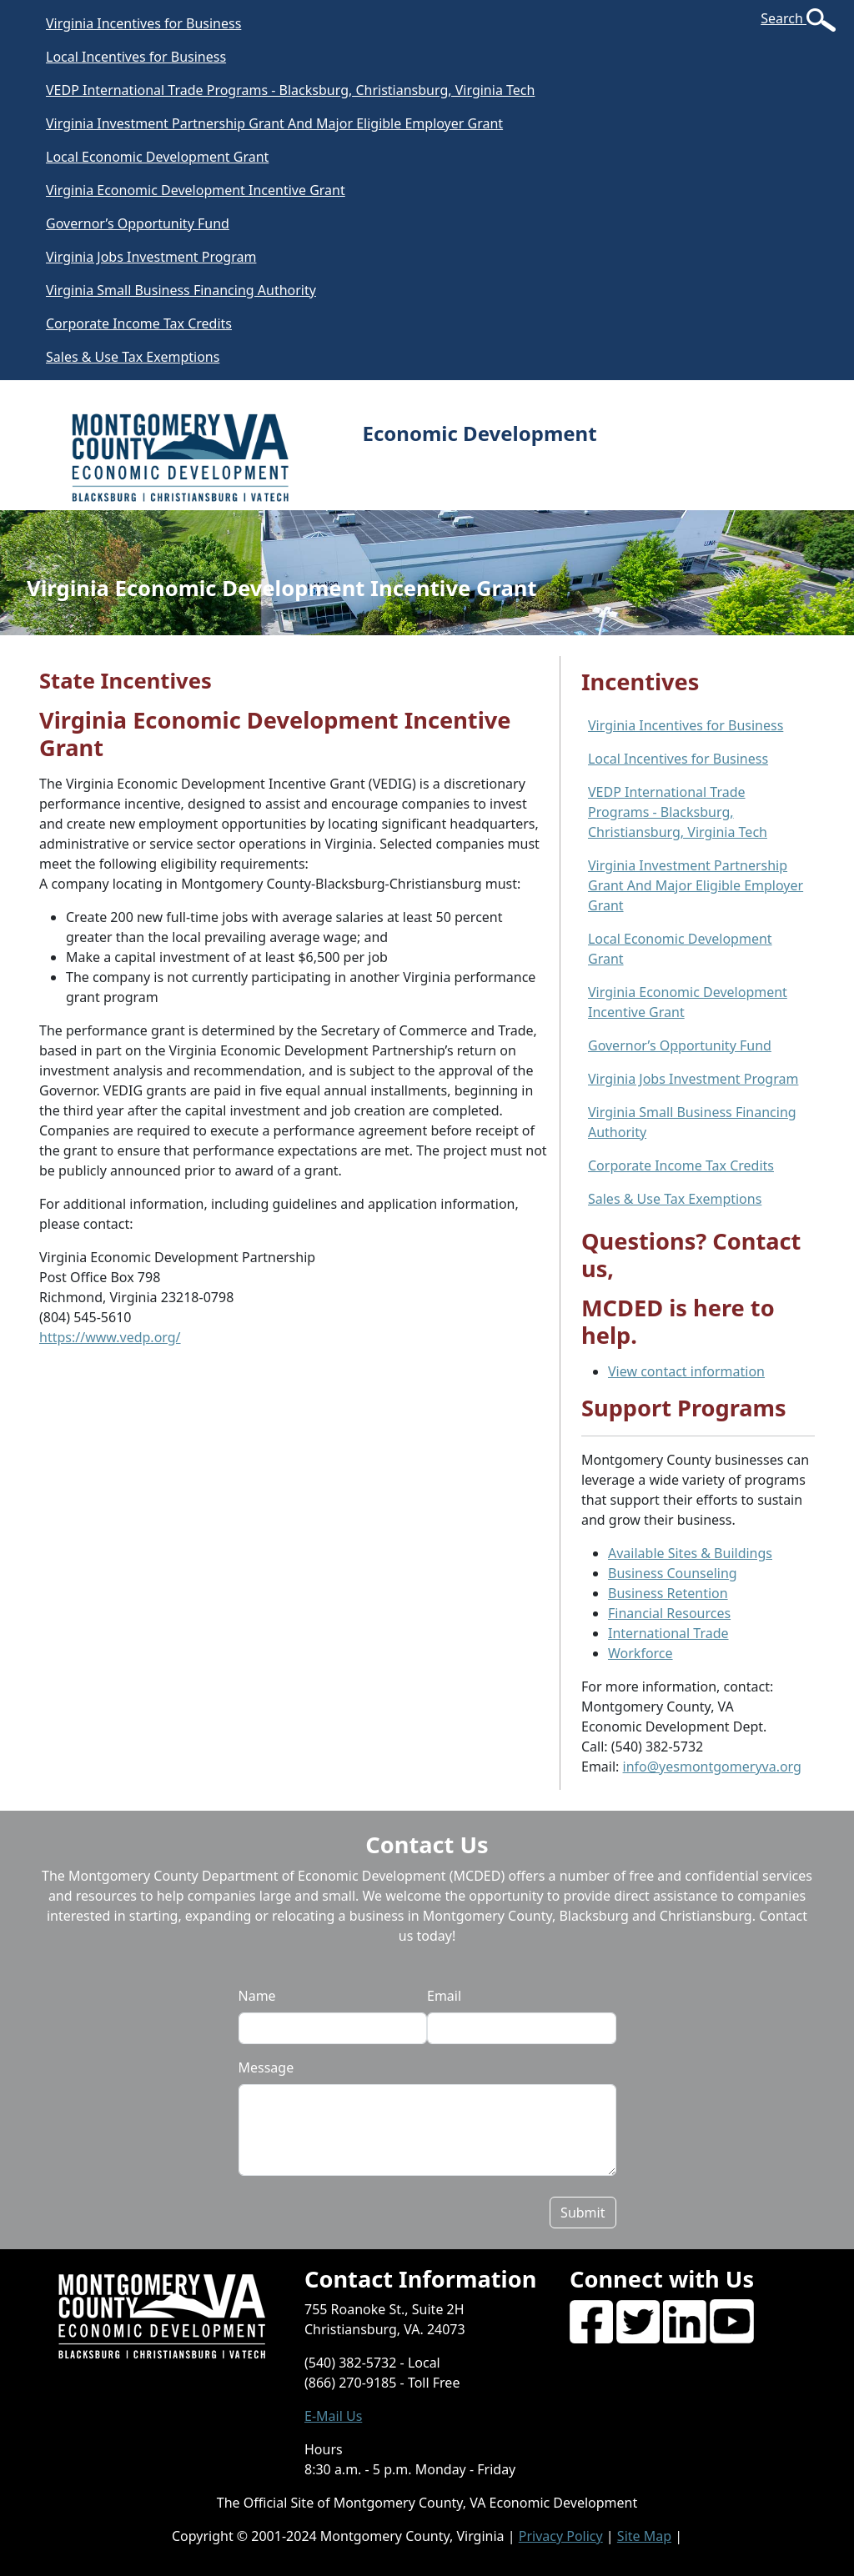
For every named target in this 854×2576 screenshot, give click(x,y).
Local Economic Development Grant (157, 157)
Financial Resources (669, 1613)
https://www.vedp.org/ (110, 1337)
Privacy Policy (561, 2536)
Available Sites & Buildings (690, 1553)
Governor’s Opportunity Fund (137, 223)
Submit (582, 2212)
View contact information (686, 1371)
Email (444, 1996)
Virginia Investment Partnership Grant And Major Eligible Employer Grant (274, 123)
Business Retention (668, 1593)
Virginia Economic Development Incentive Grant (195, 190)
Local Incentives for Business (136, 57)
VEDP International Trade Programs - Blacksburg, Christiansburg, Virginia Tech (290, 90)
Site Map (644, 2536)
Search (783, 18)
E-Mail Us (333, 2416)
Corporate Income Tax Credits (139, 323)
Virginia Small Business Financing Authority (181, 290)
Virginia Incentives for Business (143, 23)
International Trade (668, 1633)
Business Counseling (672, 1573)
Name (257, 1996)
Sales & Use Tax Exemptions (132, 357)
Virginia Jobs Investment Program (151, 257)
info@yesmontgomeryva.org (712, 1766)
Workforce (640, 1653)
